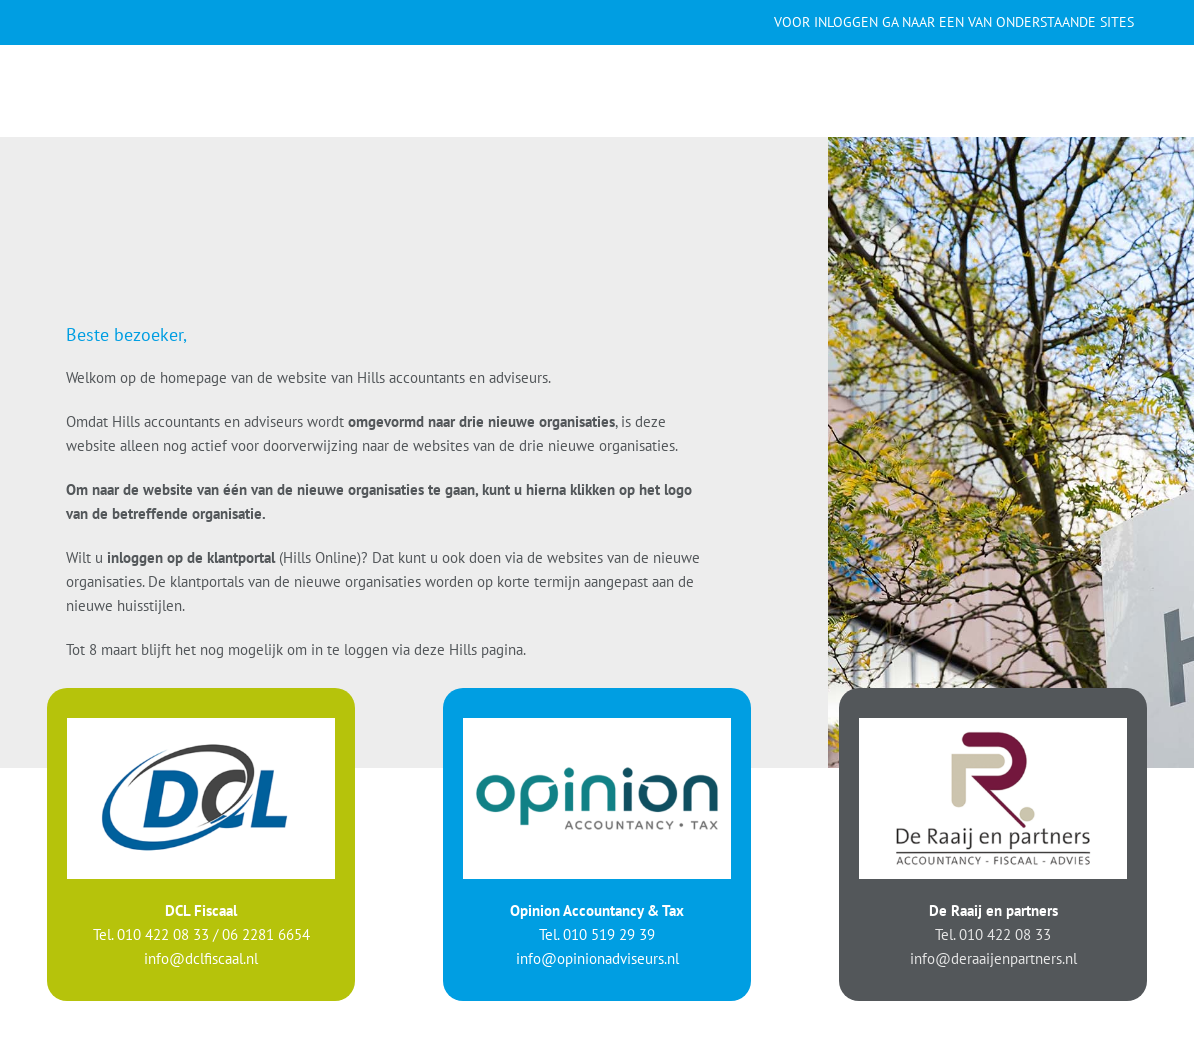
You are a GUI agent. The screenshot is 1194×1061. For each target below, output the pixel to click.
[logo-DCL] (201, 724)
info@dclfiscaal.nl (201, 957)
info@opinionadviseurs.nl (597, 957)
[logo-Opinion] (597, 724)
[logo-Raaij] (993, 724)
